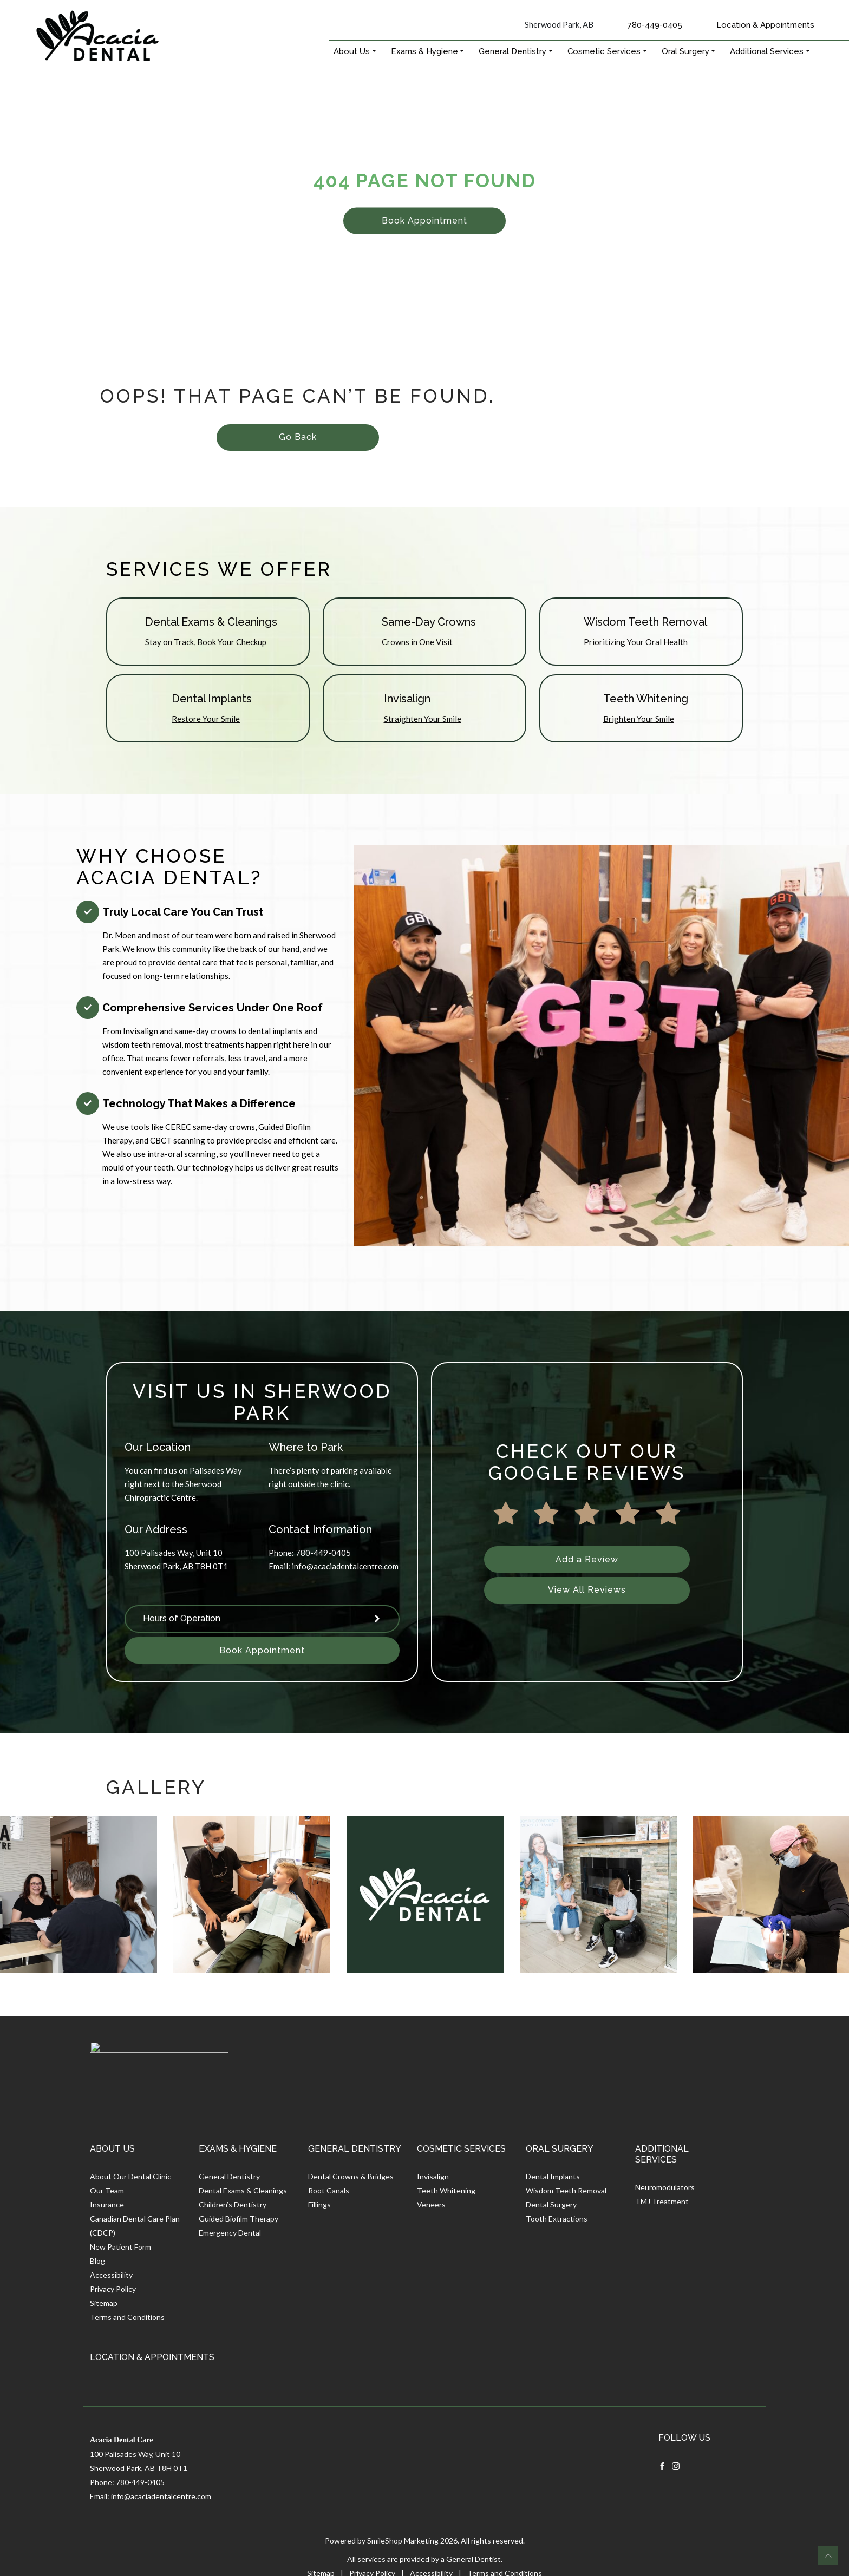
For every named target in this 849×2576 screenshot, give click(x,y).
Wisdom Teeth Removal (566, 2190)
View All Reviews (587, 1590)
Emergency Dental (230, 2232)
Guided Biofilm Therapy (238, 2218)
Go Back (298, 437)
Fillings (319, 2204)
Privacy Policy (113, 2289)
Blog (97, 2260)
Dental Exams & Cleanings (243, 2190)
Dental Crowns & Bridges (351, 2176)
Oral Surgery (685, 51)
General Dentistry (512, 51)
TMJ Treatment (662, 2201)
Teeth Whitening (446, 2190)
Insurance (107, 2204)
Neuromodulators (665, 2187)
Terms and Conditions (127, 2317)
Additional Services (767, 51)
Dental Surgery (551, 2204)
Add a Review (587, 1559)
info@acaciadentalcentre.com (345, 1566)
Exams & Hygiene (424, 51)
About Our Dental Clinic (130, 2176)
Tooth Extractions (556, 2218)
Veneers (431, 2204)
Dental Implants (553, 2176)
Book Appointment (424, 220)
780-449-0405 (655, 25)
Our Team (107, 2190)
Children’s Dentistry (232, 2204)
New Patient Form (120, 2246)
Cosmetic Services (604, 51)
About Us (352, 51)
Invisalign (433, 2176)
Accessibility (111, 2274)
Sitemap (103, 2303)
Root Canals (328, 2190)
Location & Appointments (765, 25)
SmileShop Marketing (403, 2540)
